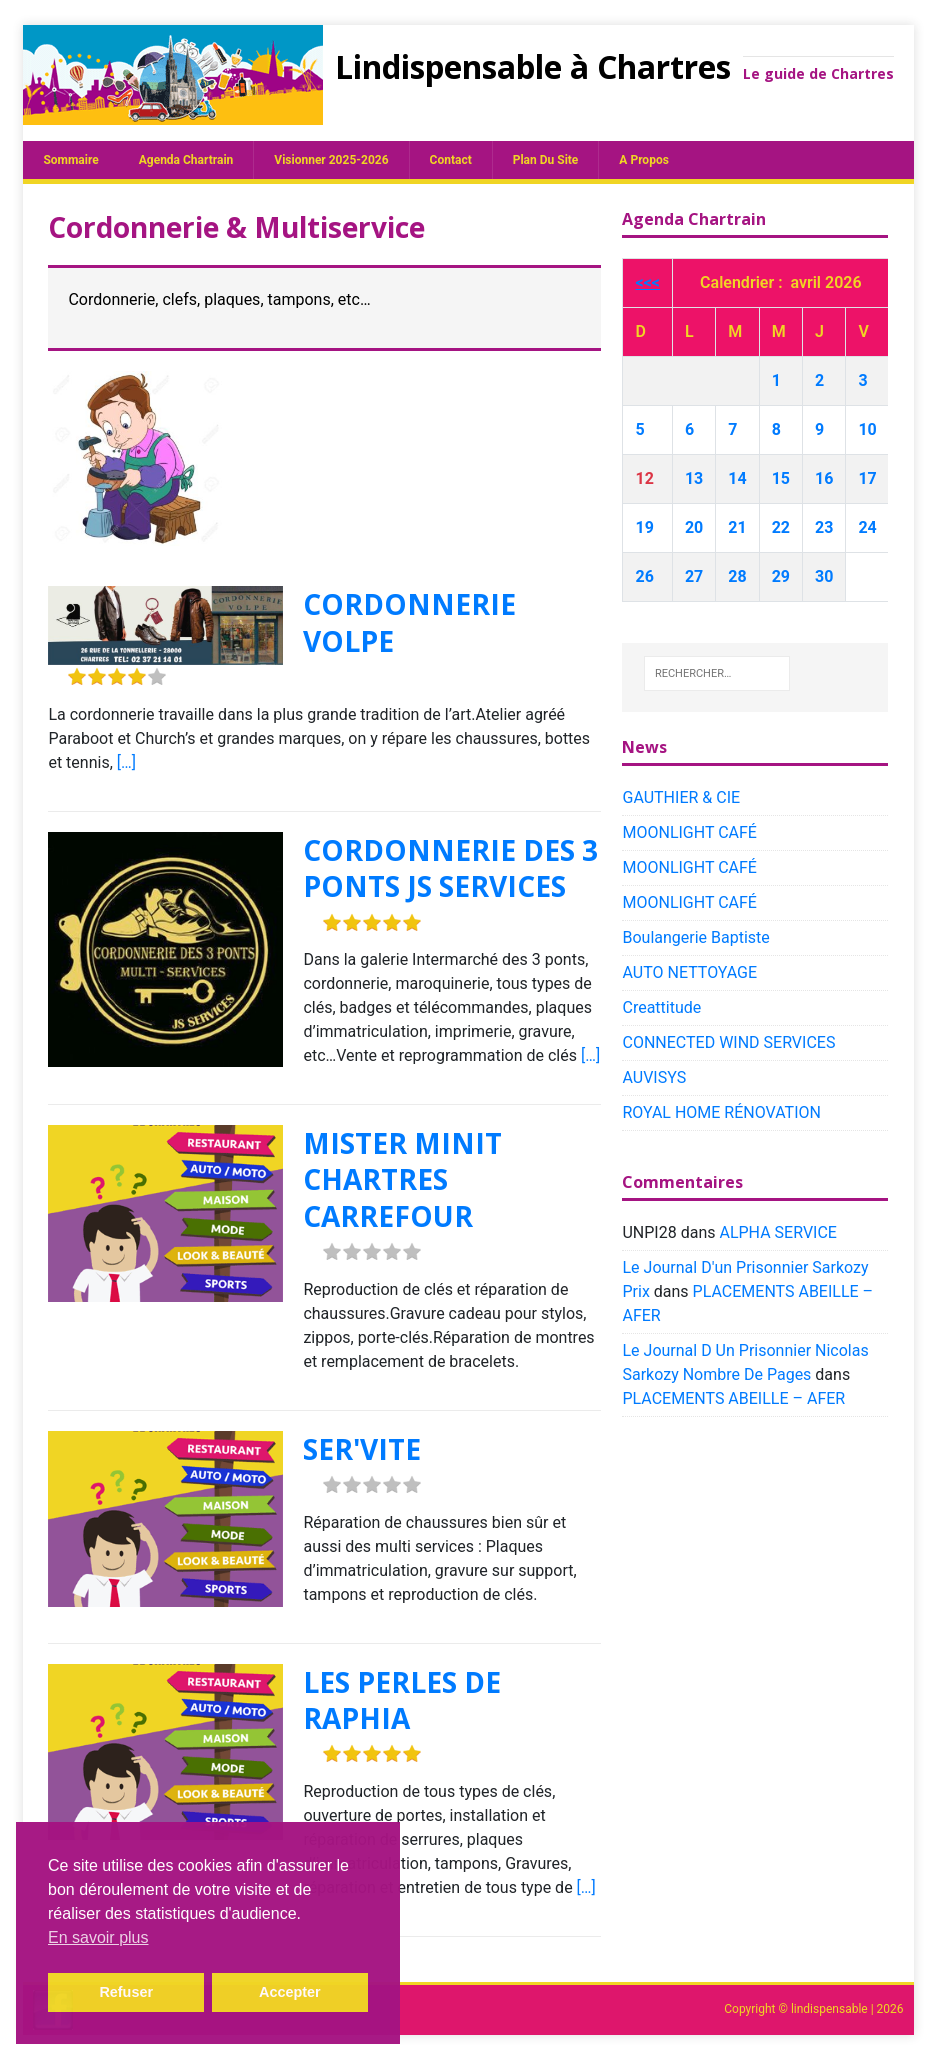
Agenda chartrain (186, 160)
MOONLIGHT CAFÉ (689, 832)
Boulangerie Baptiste (695, 937)
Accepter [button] (290, 1992)
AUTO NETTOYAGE (689, 972)
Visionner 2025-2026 (331, 160)
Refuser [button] (126, 1992)
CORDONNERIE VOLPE (409, 622)
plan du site (546, 160)
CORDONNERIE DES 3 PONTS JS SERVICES (450, 868)
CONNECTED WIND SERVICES (728, 1042)
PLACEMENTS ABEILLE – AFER (733, 1398)
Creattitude (661, 1007)
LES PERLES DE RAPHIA (402, 1700)
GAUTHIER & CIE (681, 797)
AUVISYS (654, 1077)
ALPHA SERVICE (777, 1232)
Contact (451, 160)
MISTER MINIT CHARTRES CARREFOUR (402, 1179)
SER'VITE (362, 1449)
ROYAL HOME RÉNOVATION (721, 1112)
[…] (126, 762)
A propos (643, 160)
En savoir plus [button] (98, 1937)
